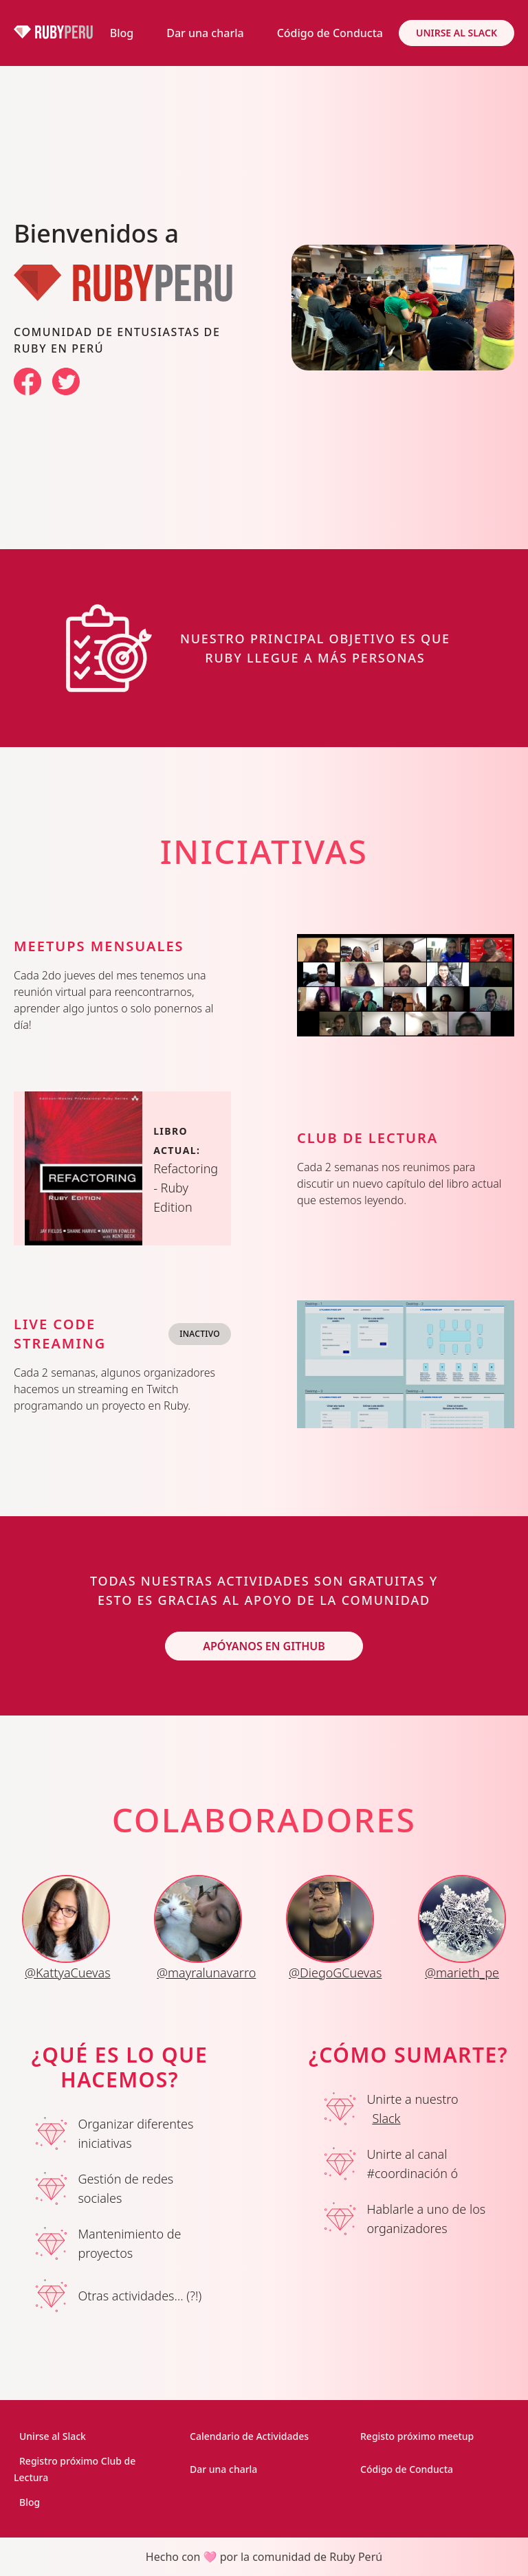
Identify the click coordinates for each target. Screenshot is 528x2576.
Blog (121, 33)
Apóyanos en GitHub (264, 1646)
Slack (386, 2118)
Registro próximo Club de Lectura (74, 2469)
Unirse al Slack (456, 32)
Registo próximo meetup (417, 2436)
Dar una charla (204, 33)
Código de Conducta (330, 33)
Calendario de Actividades (249, 2436)
